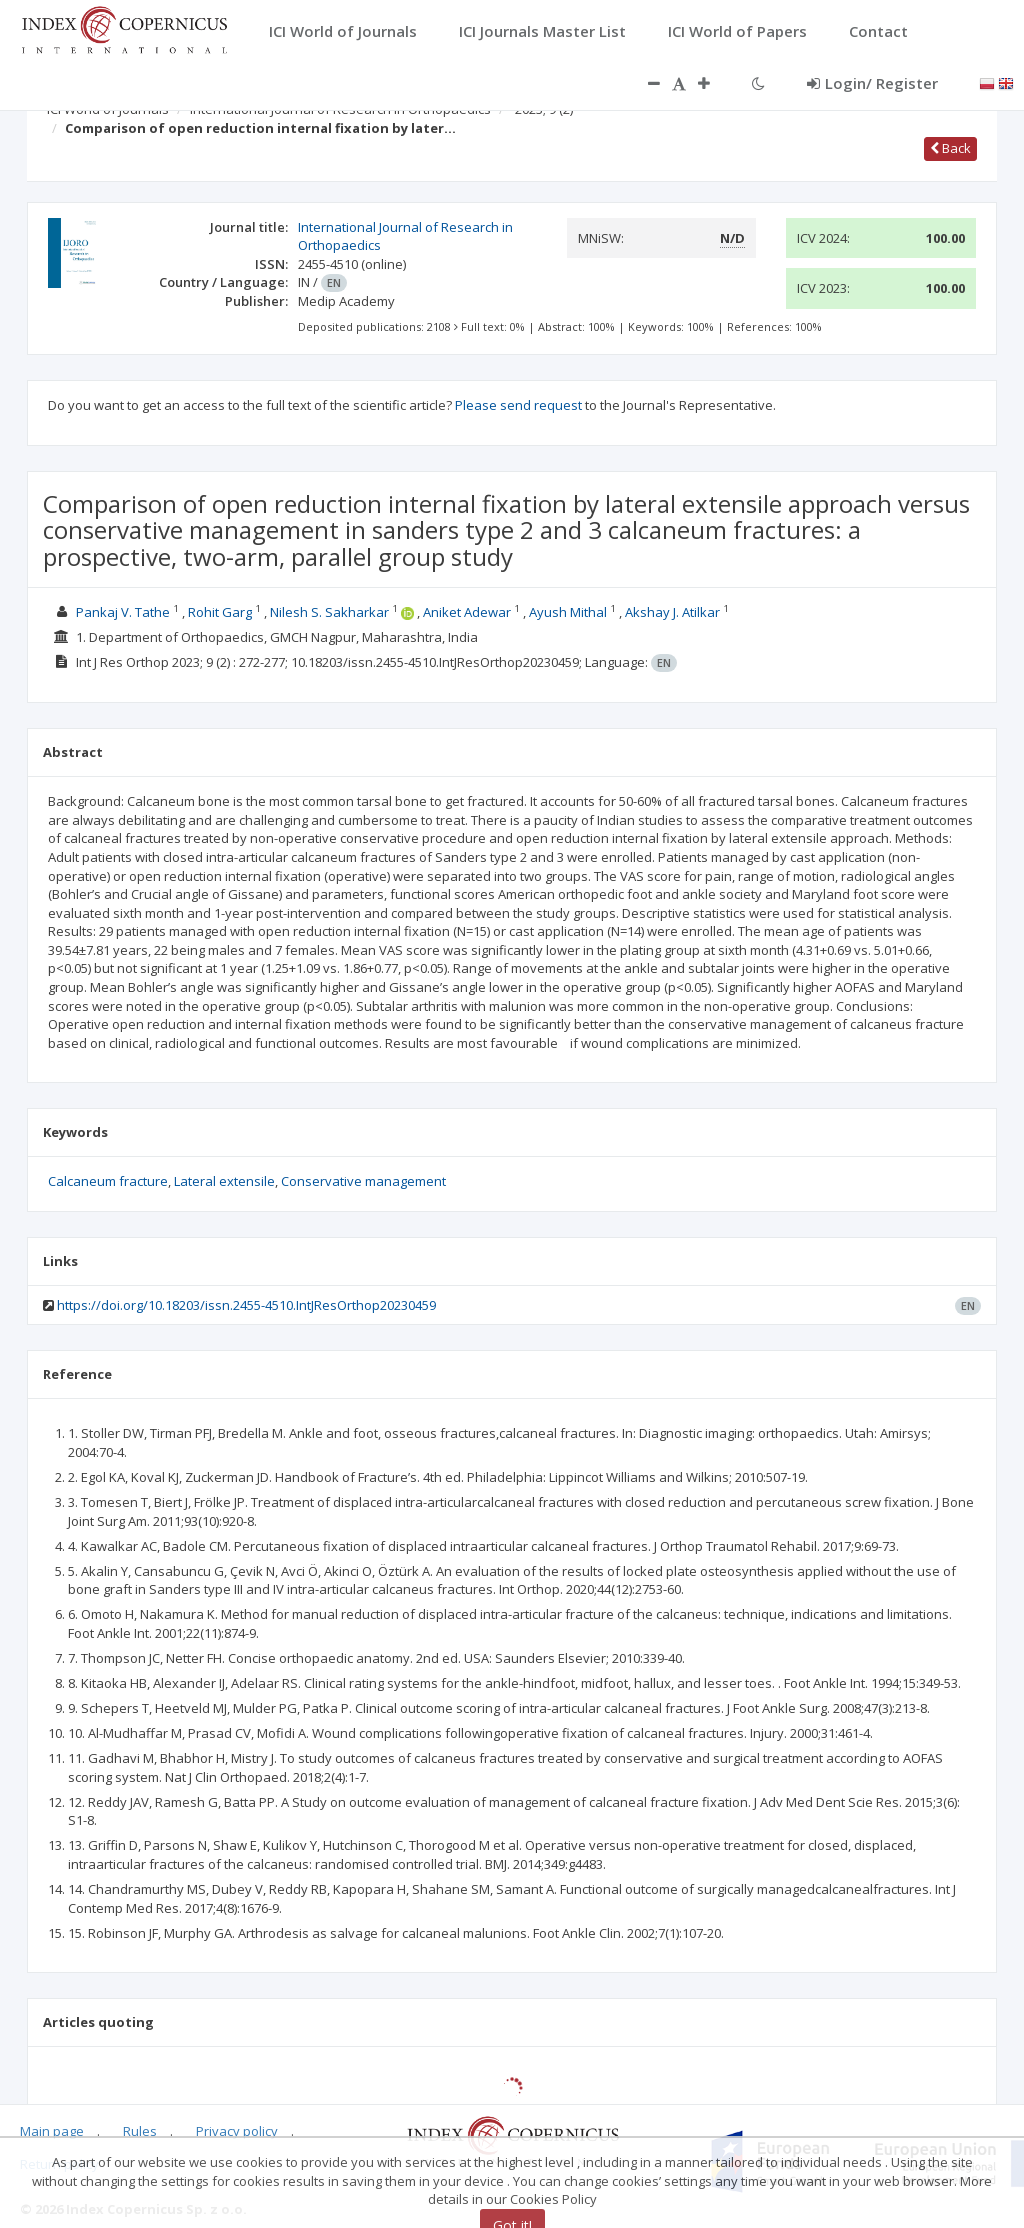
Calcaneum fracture (108, 1181)
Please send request (518, 405)
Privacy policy (237, 2131)
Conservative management (363, 1181)
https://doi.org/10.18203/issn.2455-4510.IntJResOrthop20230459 (246, 1305)
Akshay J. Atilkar (672, 612)
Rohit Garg (220, 612)
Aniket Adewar (467, 612)
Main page (52, 2131)
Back (950, 148)
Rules (140, 2131)
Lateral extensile (224, 1181)
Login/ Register (872, 83)
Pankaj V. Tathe (123, 612)
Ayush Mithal (568, 612)
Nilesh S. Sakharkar (329, 612)
